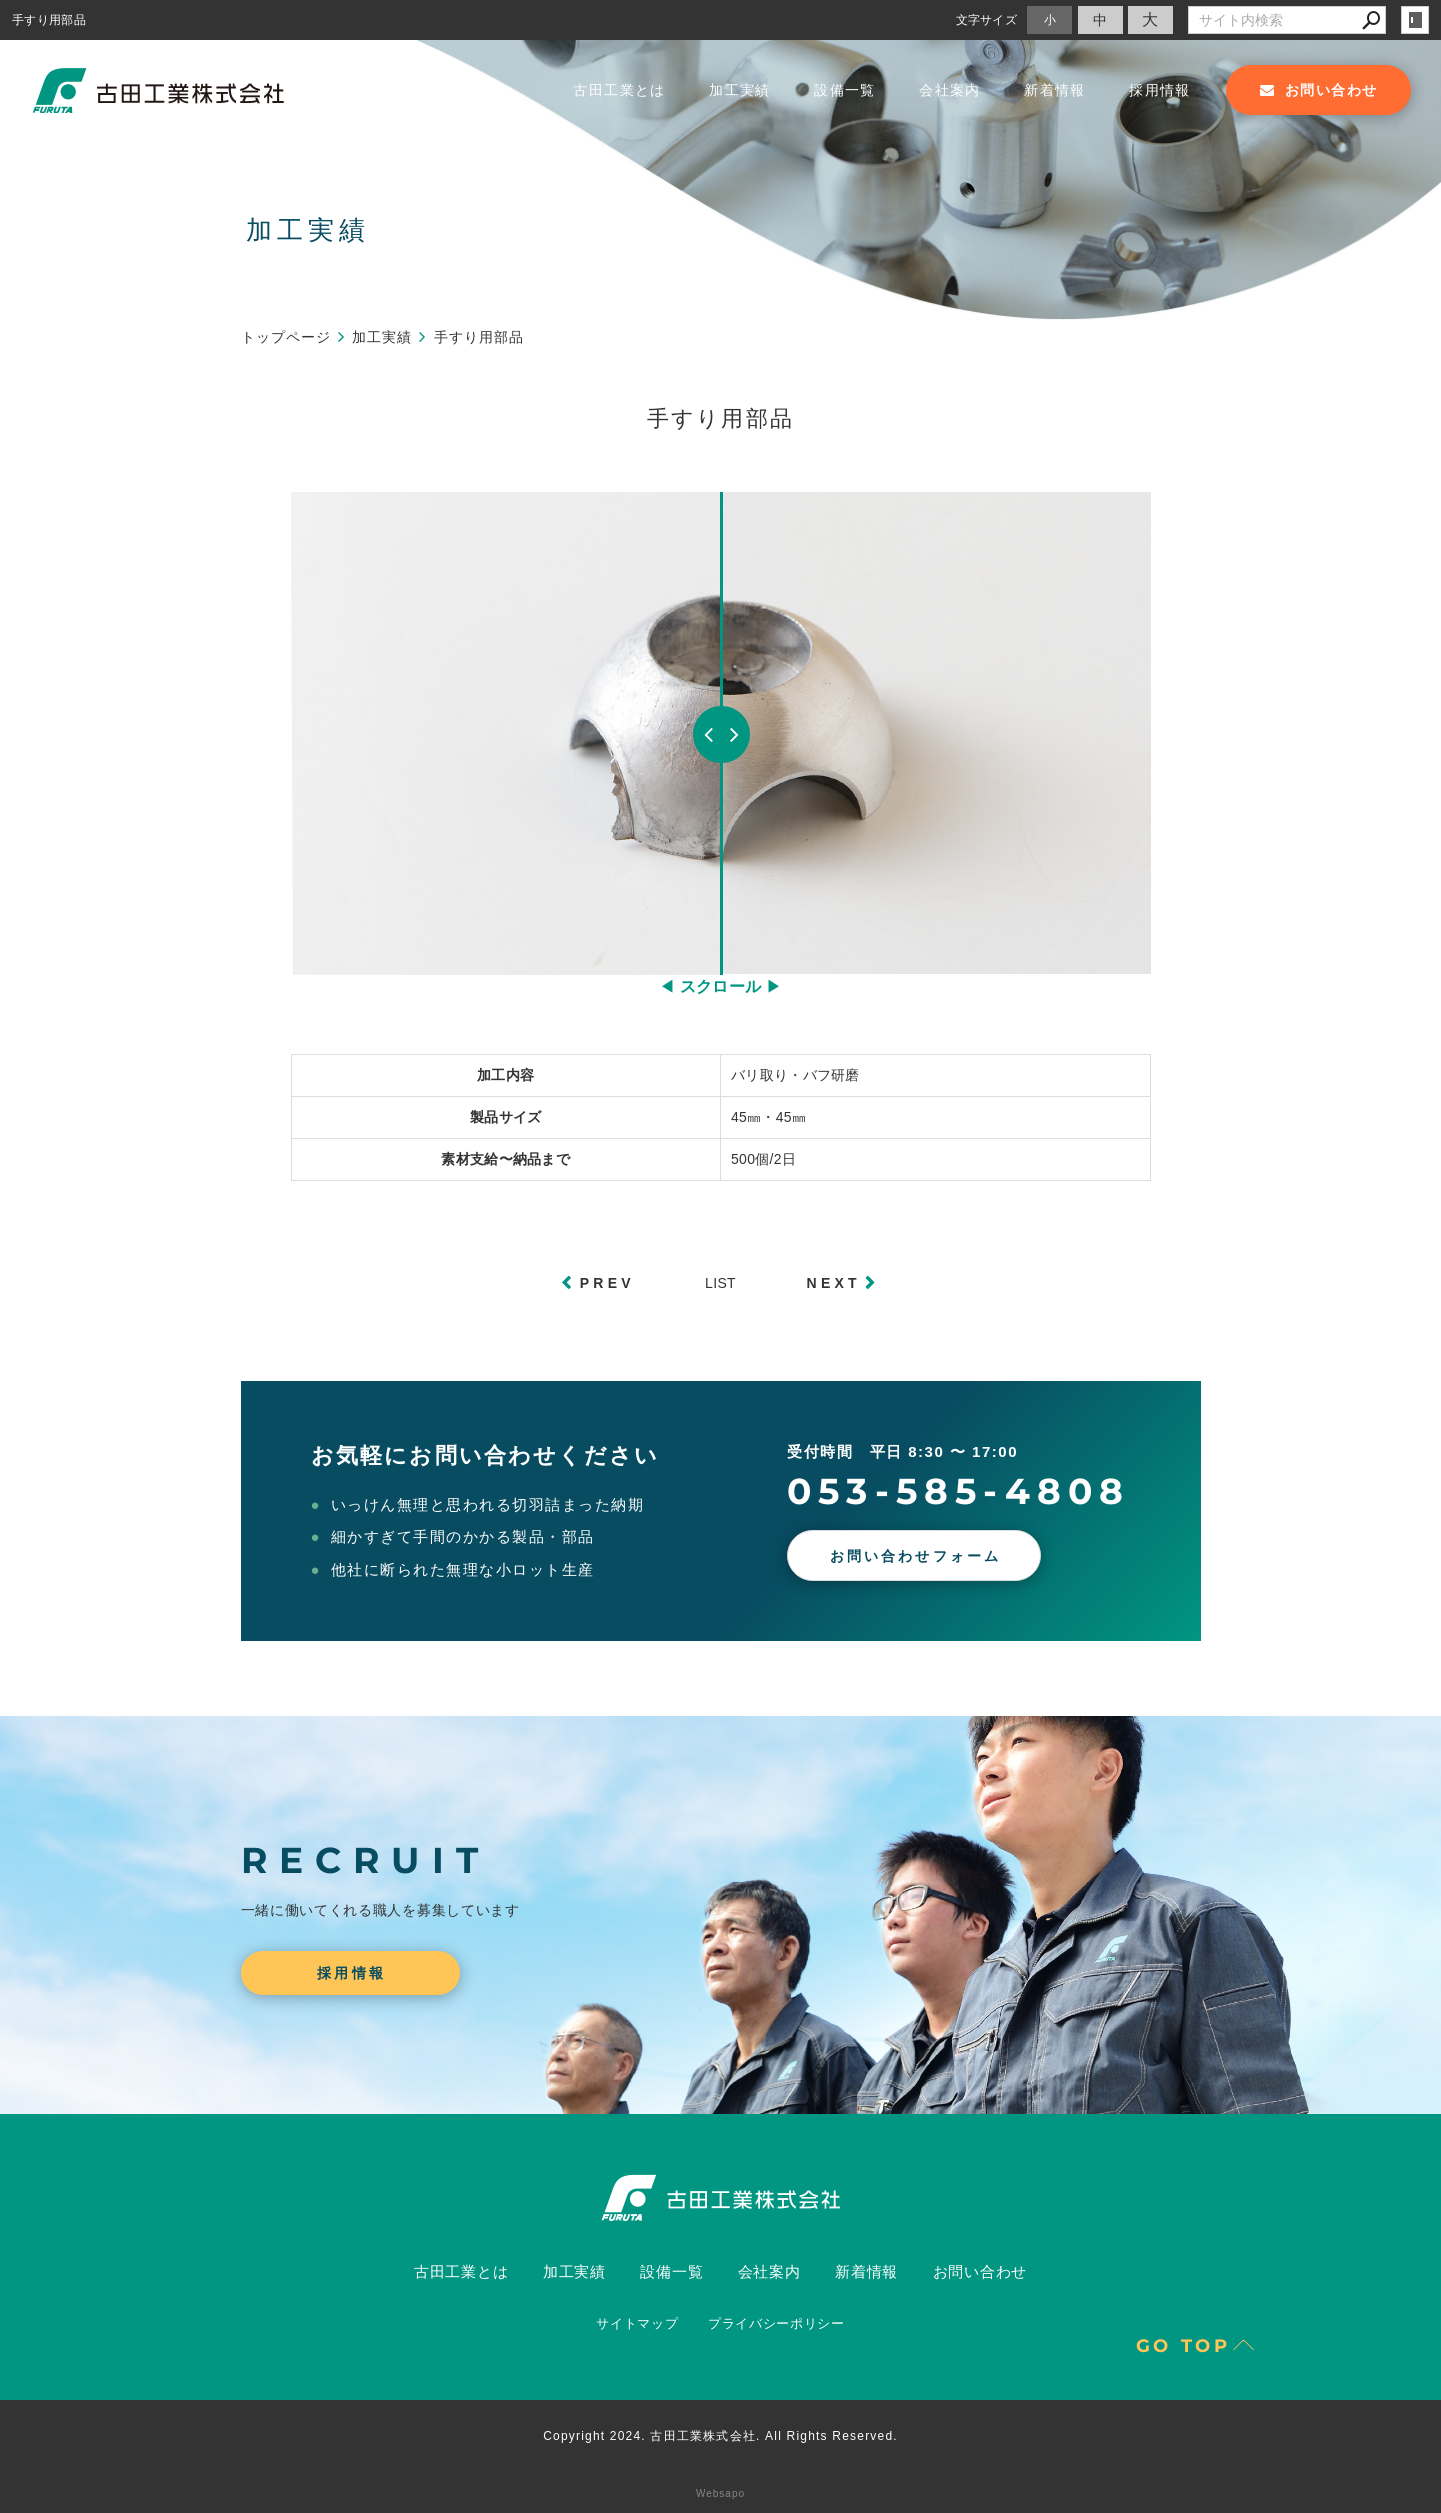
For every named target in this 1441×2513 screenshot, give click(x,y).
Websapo (720, 2493)
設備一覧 (845, 90)
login (1415, 20)
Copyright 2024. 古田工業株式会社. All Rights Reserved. (720, 2436)
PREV (607, 1283)
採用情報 (1160, 90)
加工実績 (740, 90)
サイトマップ (637, 2323)
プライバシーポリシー (776, 2323)
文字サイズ (987, 19)
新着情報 (1055, 90)
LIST (720, 1283)
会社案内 (950, 90)
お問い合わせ (980, 2271)
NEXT (834, 1283)
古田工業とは (619, 90)
